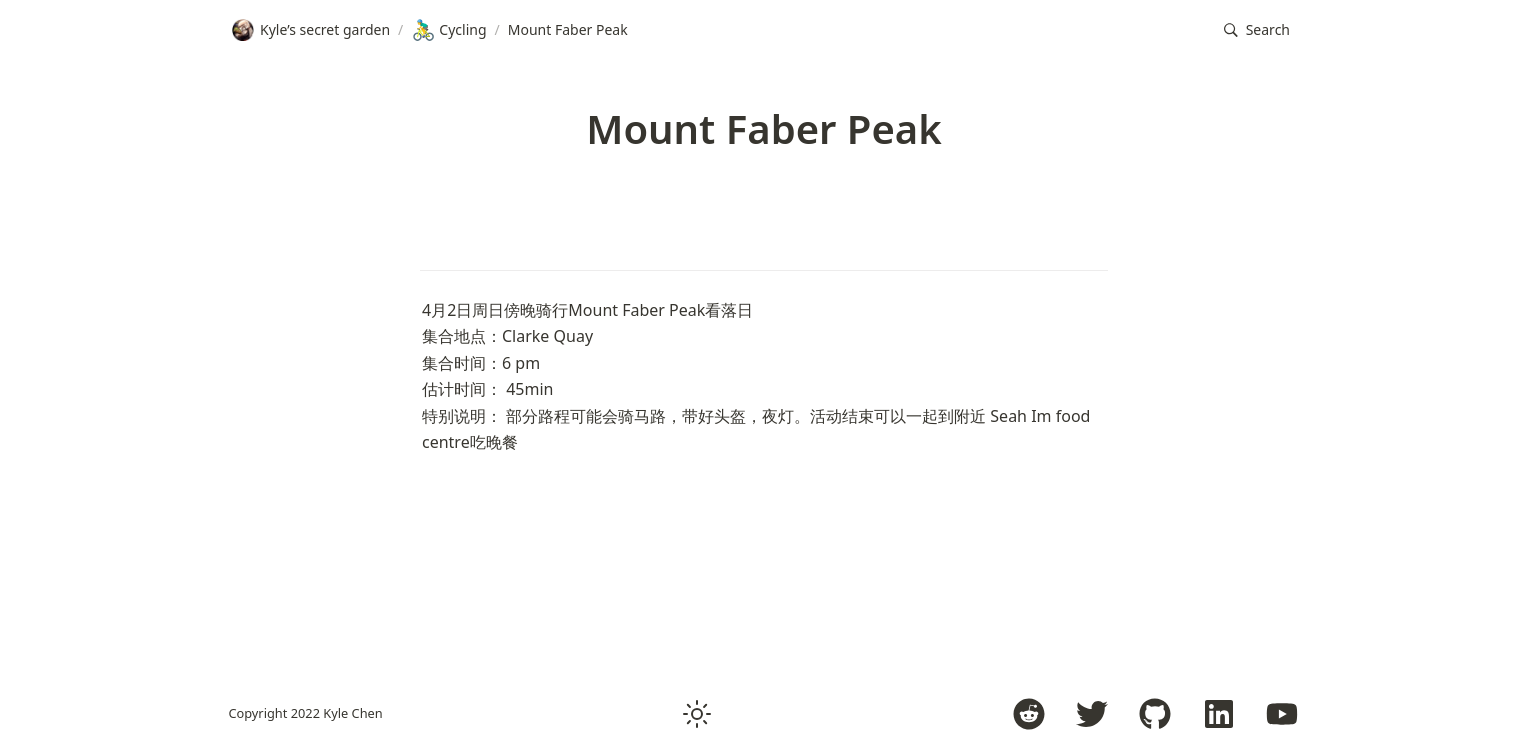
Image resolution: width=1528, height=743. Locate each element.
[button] (1257, 30)
